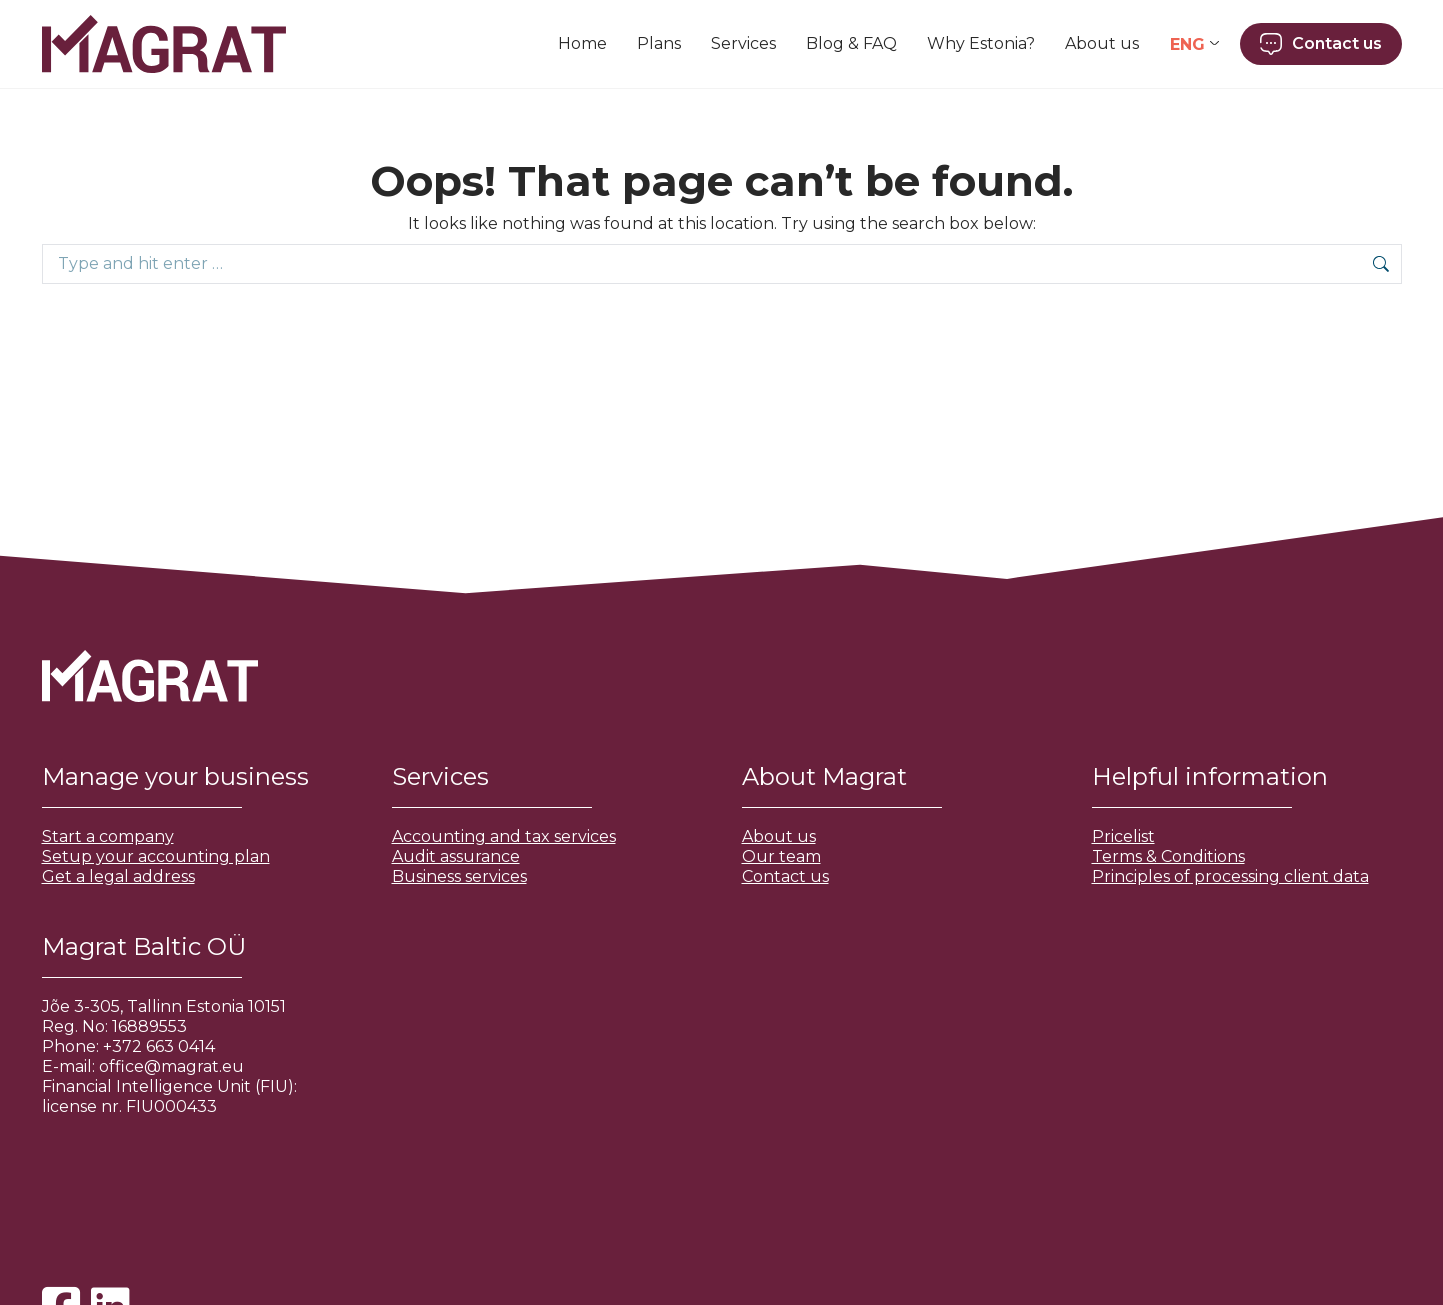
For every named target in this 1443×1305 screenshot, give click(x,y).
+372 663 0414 (159, 1046)
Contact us (785, 876)
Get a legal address (118, 876)
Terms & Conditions (1168, 856)
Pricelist (1123, 836)
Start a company (108, 836)
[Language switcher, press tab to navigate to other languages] (1194, 44)
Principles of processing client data (1230, 876)
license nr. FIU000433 (129, 1106)
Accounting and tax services (504, 836)
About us (779, 836)
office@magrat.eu (171, 1066)
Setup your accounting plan (156, 856)
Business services (459, 876)
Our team (781, 856)
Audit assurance (456, 856)
